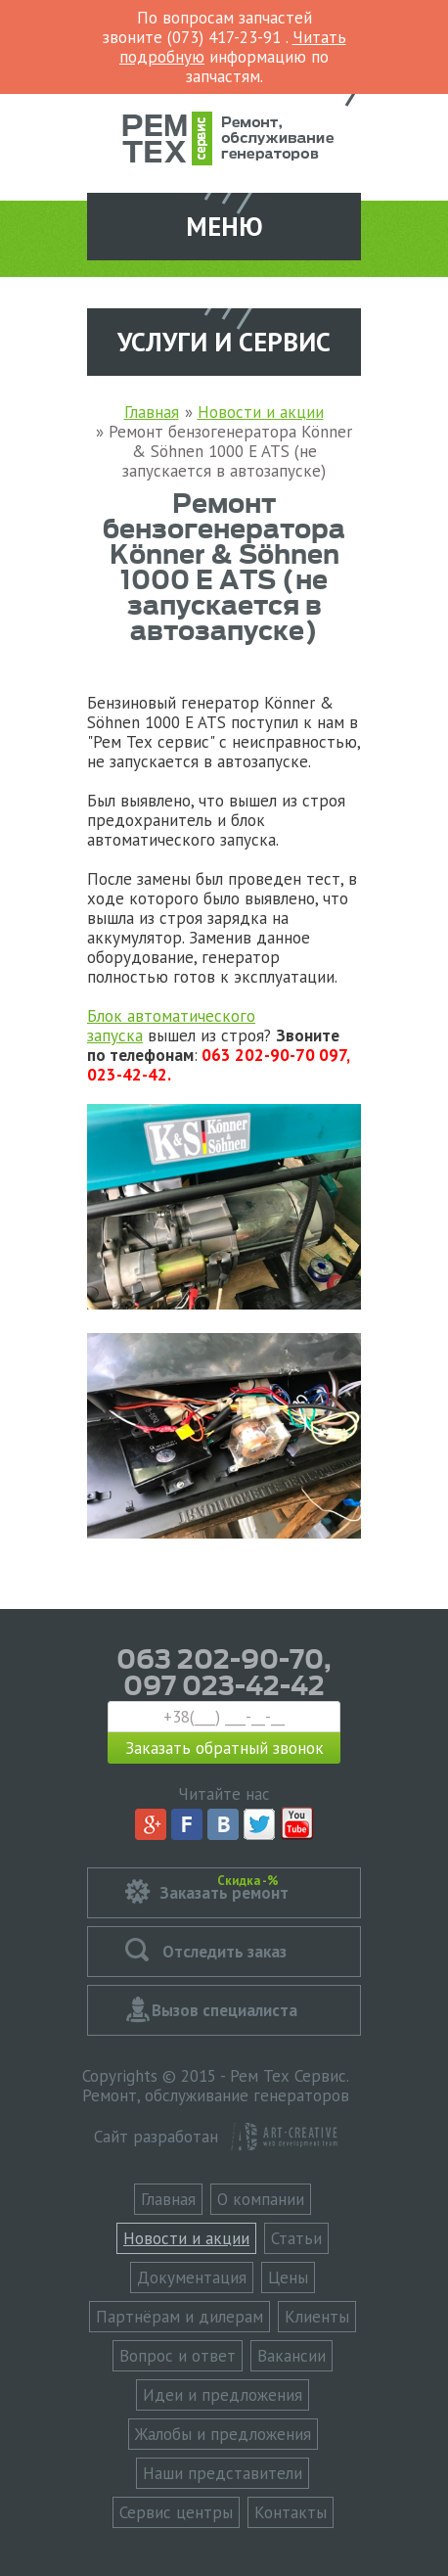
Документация (191, 2277)
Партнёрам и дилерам (179, 2316)
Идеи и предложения (222, 2395)
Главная (168, 2199)
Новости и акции (186, 2238)
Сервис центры (176, 2512)
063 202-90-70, (224, 1657)
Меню (224, 226)
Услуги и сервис (224, 341)
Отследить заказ (224, 1951)
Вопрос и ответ (177, 2356)
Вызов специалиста (224, 2010)
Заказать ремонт (224, 1887)
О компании (260, 2199)
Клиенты (317, 2316)
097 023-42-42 (224, 1683)
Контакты (290, 2512)
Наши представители (222, 2473)
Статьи (296, 2238)
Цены (288, 2277)
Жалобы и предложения (223, 2434)
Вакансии (291, 2356)
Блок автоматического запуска (171, 1025)
